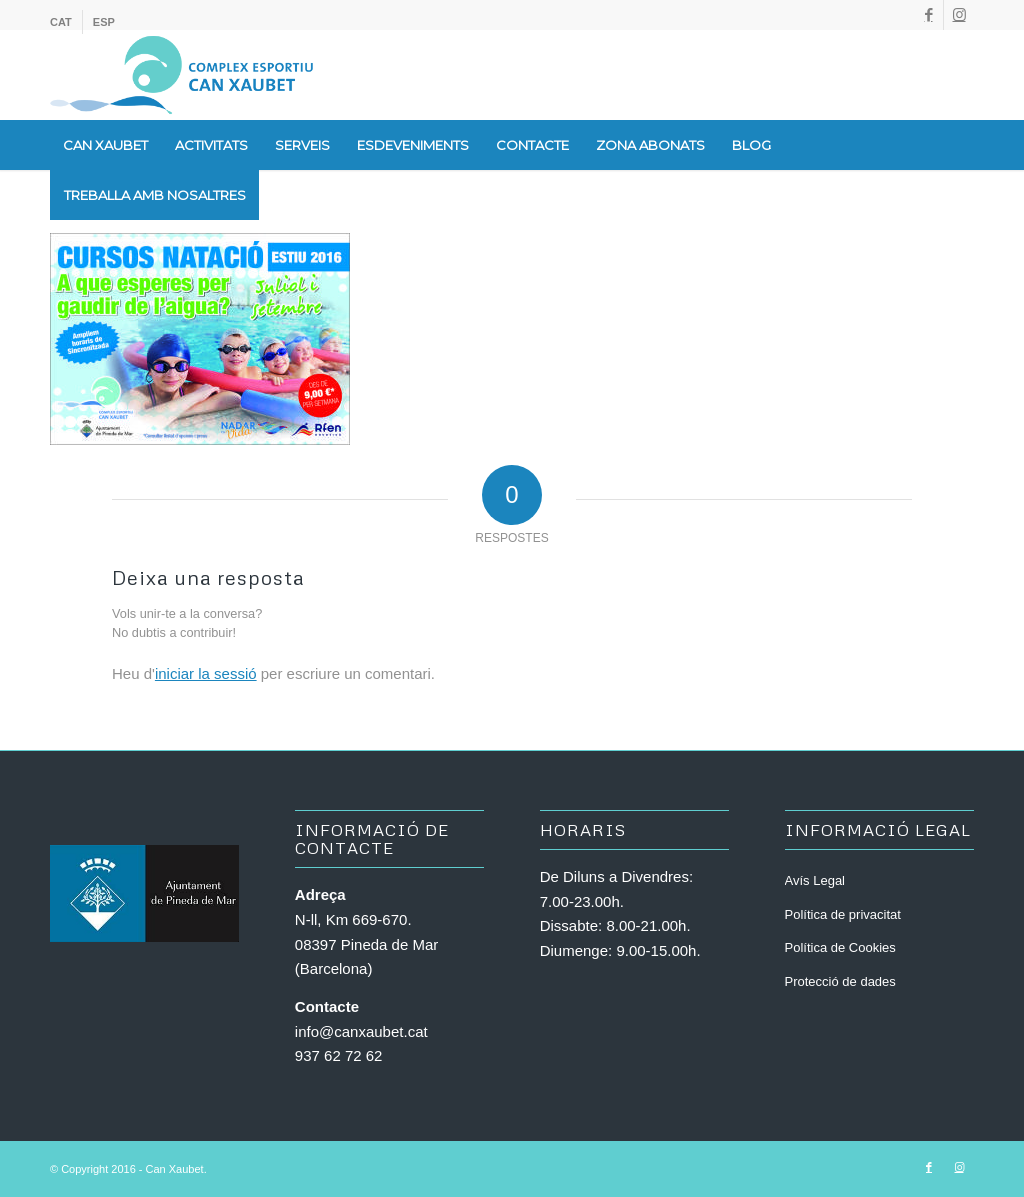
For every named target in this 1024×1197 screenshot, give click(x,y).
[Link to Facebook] (928, 15)
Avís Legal (815, 880)
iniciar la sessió (206, 673)
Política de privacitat (843, 914)
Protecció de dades (840, 981)
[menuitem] (66, 22)
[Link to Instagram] (959, 15)
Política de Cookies (840, 947)
